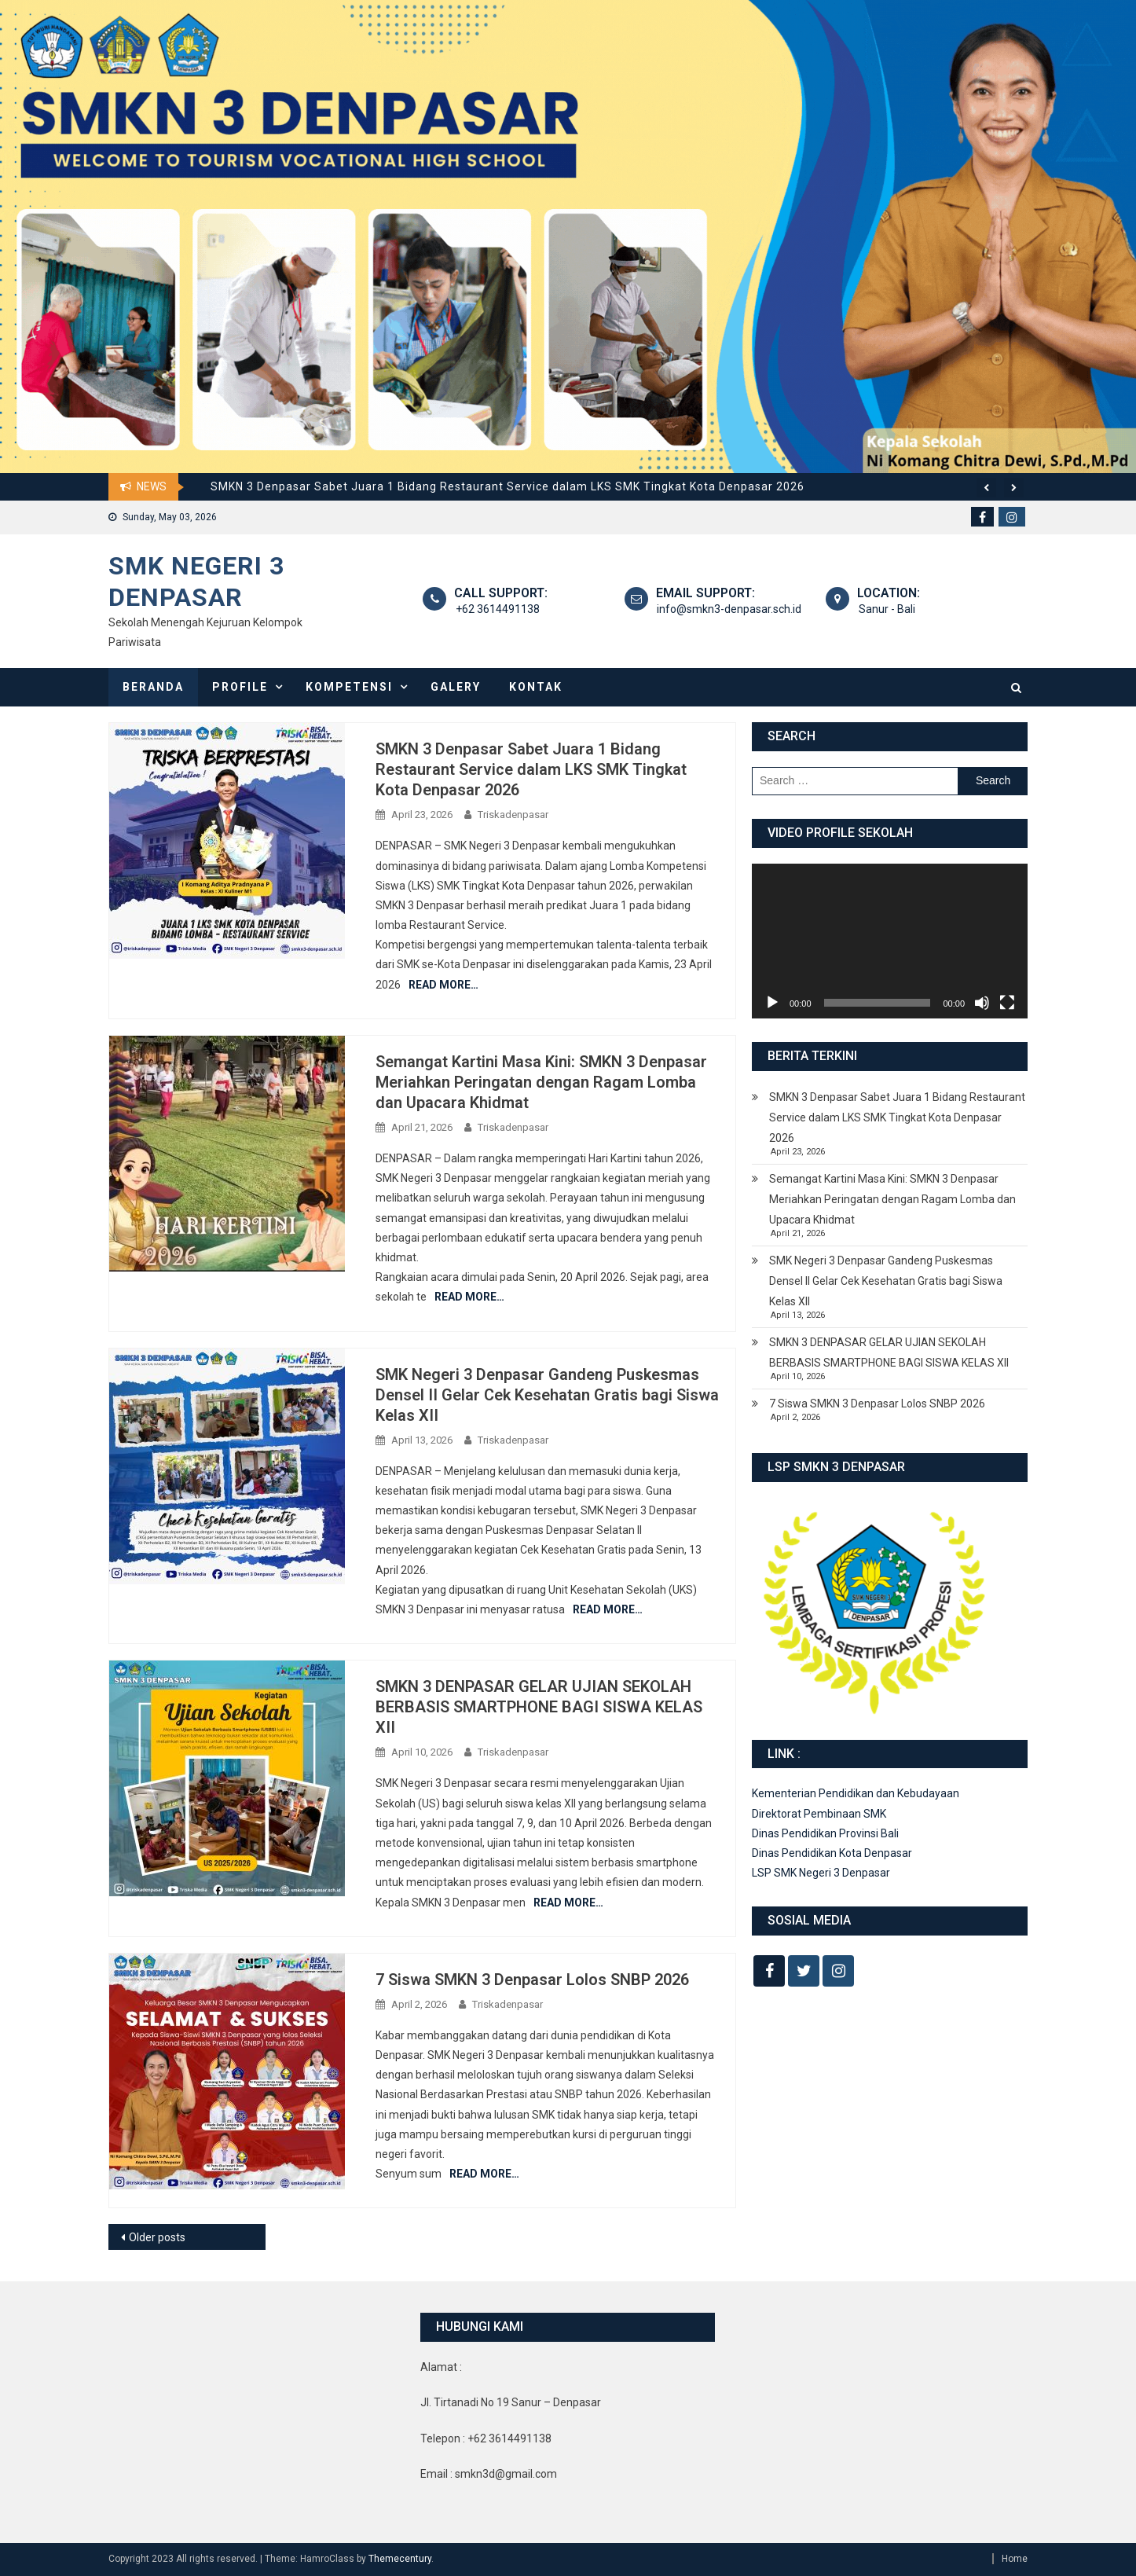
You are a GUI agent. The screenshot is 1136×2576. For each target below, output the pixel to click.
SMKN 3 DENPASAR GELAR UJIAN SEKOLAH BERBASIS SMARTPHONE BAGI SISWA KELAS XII (539, 1707)
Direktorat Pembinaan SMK (819, 1813)
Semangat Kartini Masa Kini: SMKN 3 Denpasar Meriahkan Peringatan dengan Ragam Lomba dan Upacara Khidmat (541, 1082)
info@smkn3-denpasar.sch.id (728, 609)
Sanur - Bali (885, 609)
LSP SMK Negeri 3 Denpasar (821, 1872)
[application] (890, 941)
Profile (240, 687)
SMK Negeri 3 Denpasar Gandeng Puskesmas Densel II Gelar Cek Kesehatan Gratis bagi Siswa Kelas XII (547, 1395)
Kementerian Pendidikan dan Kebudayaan (855, 1793)
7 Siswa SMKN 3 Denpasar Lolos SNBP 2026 (532, 1979)
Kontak (536, 687)
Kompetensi (349, 687)
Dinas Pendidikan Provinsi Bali (825, 1833)
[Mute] (982, 1003)
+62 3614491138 (496, 609)
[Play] (772, 1003)
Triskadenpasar (513, 814)
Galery (456, 687)
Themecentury (399, 2558)
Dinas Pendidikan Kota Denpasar (832, 1853)
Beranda (153, 687)
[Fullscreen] (1007, 1003)
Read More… (443, 984)
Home (1015, 2558)
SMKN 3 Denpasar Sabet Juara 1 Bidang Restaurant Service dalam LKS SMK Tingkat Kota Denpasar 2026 (507, 486)
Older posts (157, 2237)
